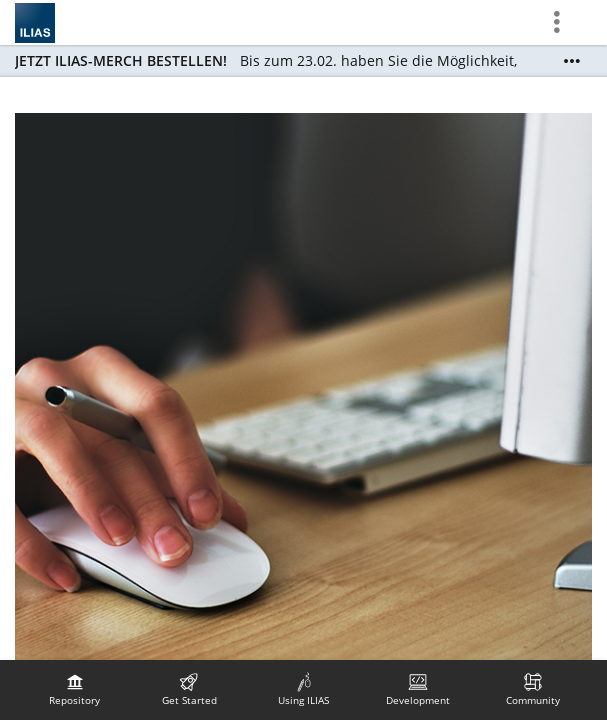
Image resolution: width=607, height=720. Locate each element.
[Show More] (572, 61)
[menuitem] (75, 690)
